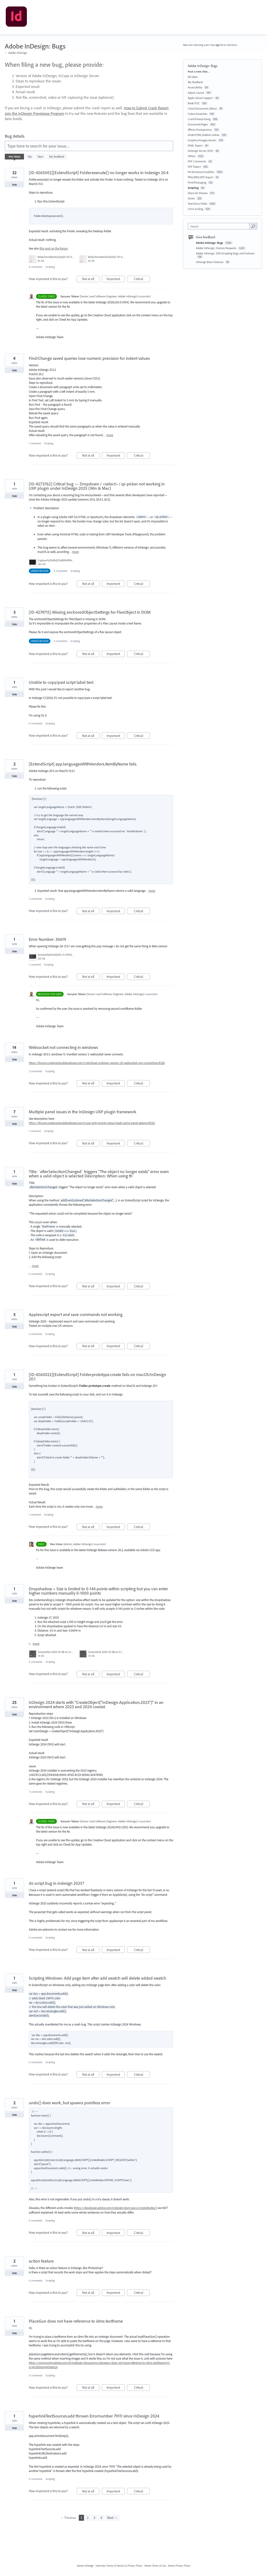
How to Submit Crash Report (146, 107)
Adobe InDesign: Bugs (210, 243)
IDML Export (195, 145)
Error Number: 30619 (47, 939)
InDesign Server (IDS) (200, 151)
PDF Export (194, 166)
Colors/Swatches (197, 114)
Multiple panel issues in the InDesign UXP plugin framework (82, 1111)
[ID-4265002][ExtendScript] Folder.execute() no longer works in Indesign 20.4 (98, 172)
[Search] (253, 226)
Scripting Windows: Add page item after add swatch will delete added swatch (97, 1978)
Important (116, 279)
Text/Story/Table (197, 203)
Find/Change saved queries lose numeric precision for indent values (89, 358)
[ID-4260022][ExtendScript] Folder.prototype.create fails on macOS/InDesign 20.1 (97, 1377)
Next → (112, 2517)
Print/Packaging (197, 182)
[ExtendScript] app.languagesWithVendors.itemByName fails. (83, 764)
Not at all (91, 279)
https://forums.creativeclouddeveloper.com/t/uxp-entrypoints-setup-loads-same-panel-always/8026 (92, 1123)
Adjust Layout (196, 92)
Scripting (50, 267)
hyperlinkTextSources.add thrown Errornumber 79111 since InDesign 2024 (94, 2416)
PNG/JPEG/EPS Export (200, 177)
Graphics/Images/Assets (202, 140)
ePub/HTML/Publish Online (203, 135)
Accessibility (195, 87)
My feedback (56, 156)
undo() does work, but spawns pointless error (69, 2102)
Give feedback (205, 237)
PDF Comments (197, 161)
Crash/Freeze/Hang (199, 119)
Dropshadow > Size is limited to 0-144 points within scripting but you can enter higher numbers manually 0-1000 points (98, 1591)
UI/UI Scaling (195, 209)
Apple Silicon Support (200, 98)
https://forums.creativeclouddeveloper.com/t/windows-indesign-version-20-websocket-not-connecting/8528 (97, 1063)
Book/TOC (194, 103)
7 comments (35, 1791)
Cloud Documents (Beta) (202, 108)
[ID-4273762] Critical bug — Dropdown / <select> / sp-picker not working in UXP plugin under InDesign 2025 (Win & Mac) (97, 486)
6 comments (35, 267)
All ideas (193, 77)
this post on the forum (54, 248)
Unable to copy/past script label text (61, 682)
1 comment (35, 443)
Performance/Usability (201, 172)
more (109, 435)
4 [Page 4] (101, 2517)
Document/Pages (198, 124)
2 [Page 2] (88, 2517)
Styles (191, 198)
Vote (14, 184)
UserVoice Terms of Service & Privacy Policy (119, 2565)
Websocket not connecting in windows (63, 1047)
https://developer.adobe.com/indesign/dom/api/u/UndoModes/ (115, 2208)
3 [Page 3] (94, 2517)
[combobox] (220, 226)
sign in (219, 45)
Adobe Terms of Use (155, 2565)
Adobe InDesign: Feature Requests (216, 248)
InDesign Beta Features (210, 262)
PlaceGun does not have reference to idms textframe (76, 2321)
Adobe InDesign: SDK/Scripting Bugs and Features (225, 253)
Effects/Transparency (200, 129)
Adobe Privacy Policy (179, 2565)
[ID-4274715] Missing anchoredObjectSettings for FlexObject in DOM (90, 612)
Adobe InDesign (85, 2565)
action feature (41, 2261)
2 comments (35, 898)
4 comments (60, 571)
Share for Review (198, 193)
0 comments (60, 641)
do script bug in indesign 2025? (56, 1883)
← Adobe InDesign (16, 53)
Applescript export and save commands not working (75, 1314)
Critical (142, 279)
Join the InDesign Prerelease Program (34, 113)
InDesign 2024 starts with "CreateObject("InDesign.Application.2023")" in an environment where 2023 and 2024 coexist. (96, 1704)
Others (192, 156)
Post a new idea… (199, 71)
